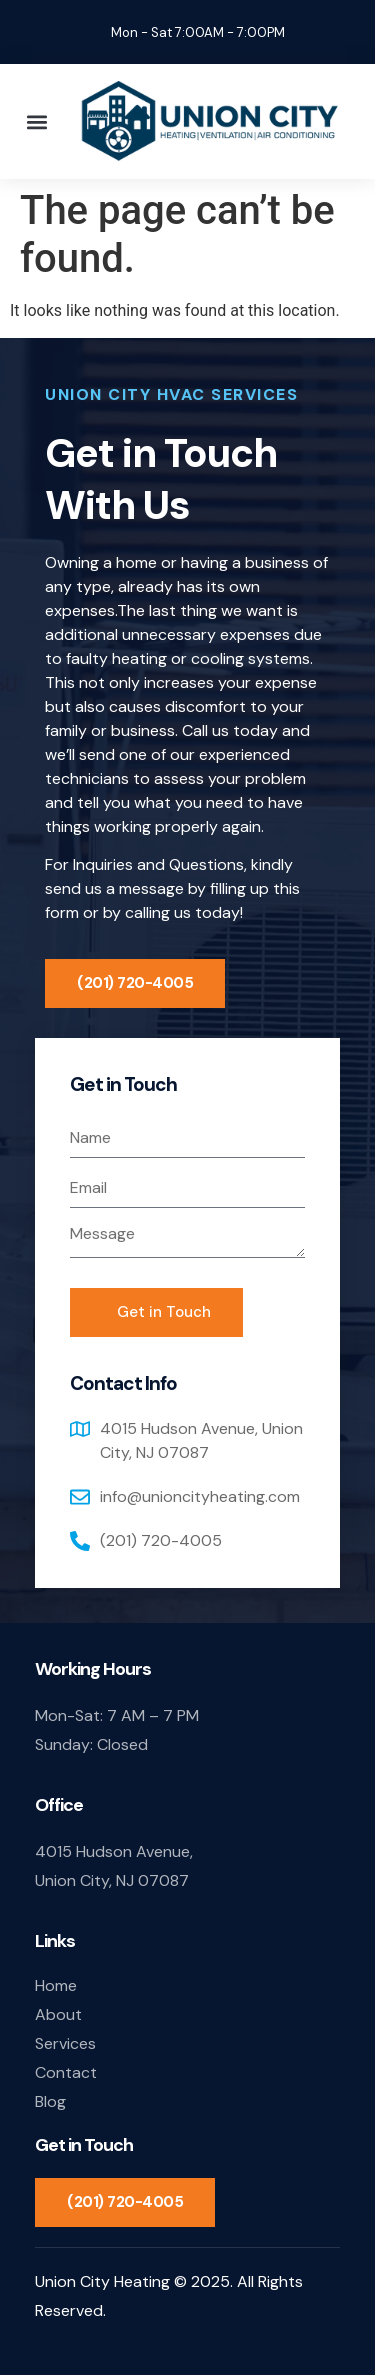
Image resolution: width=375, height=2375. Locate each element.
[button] (36, 121)
